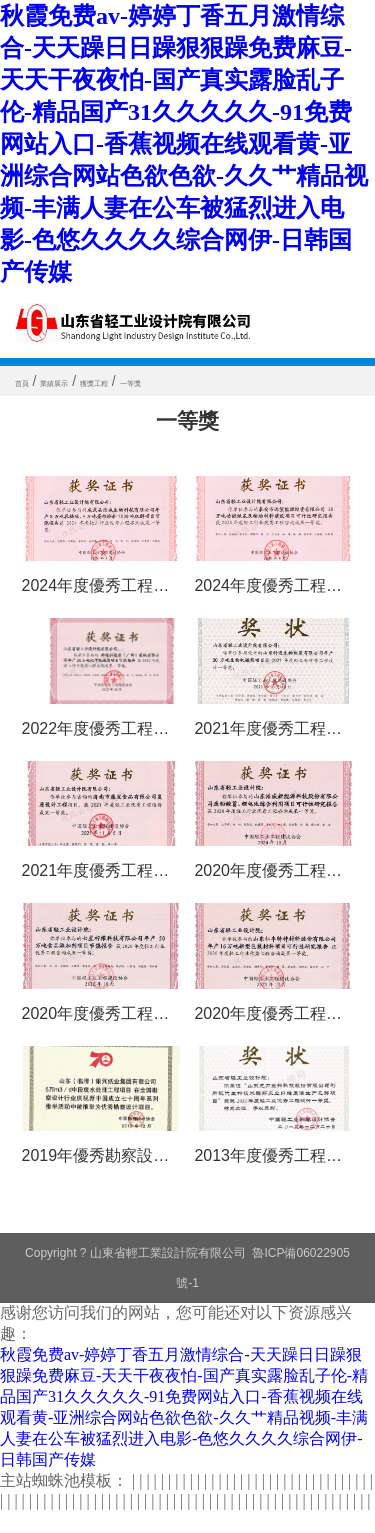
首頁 (30, 381)
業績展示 (86, 381)
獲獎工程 (158, 381)
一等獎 (222, 381)
